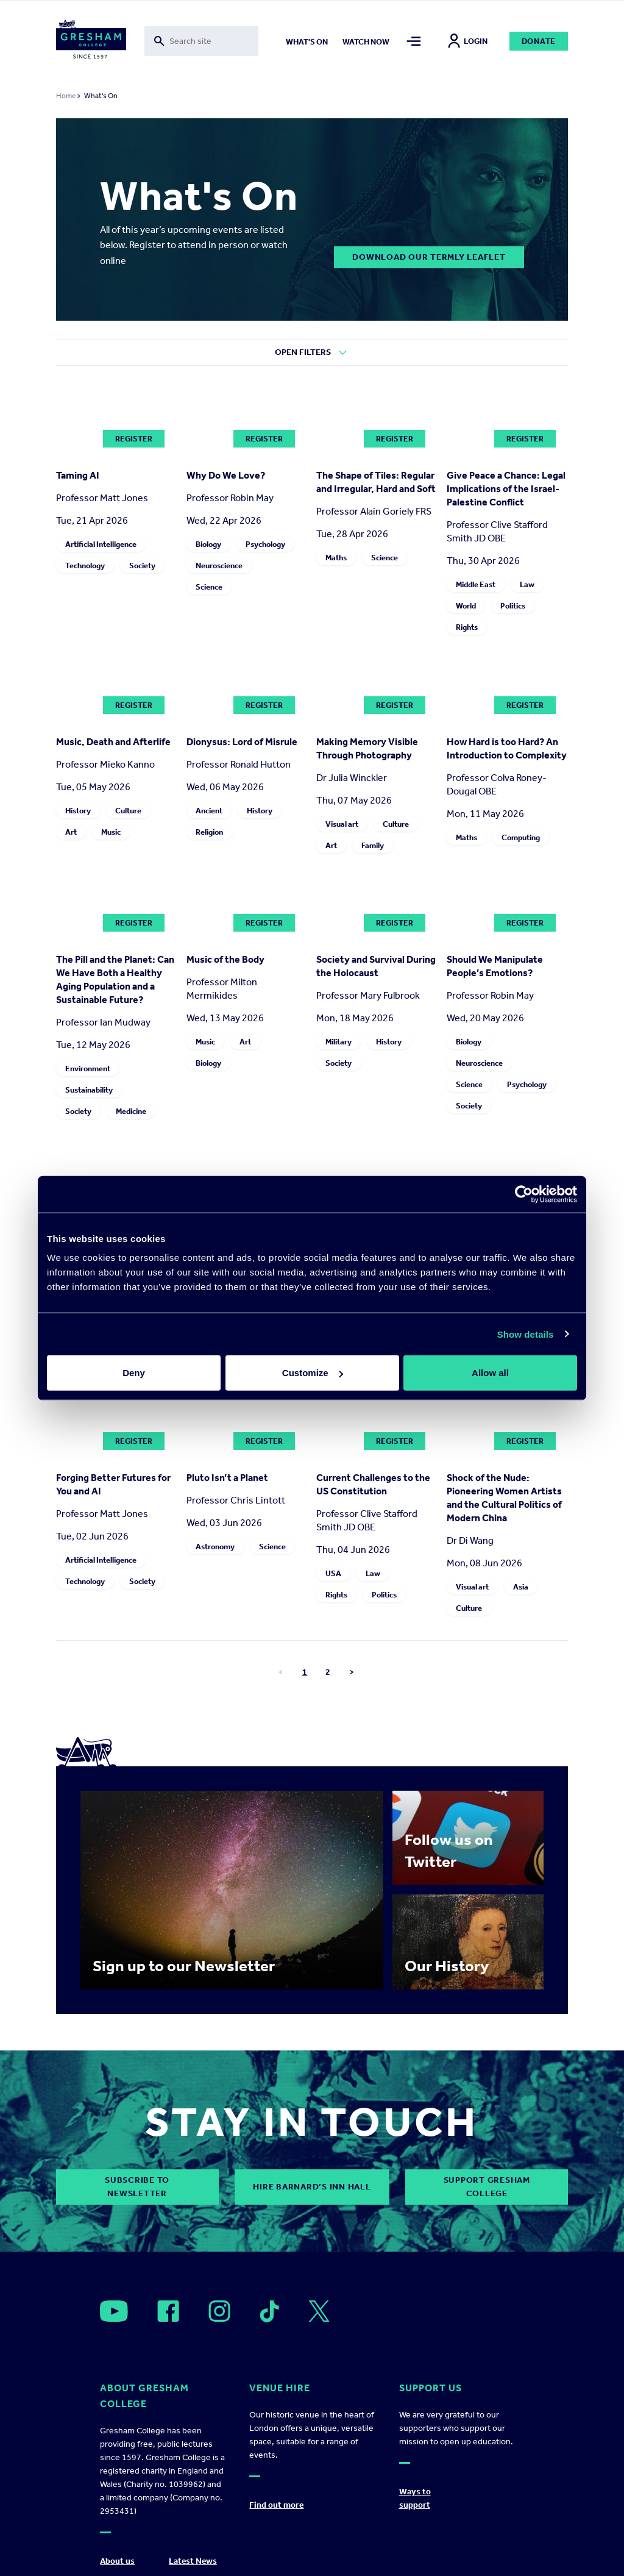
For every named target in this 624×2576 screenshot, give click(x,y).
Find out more (276, 2505)
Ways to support (415, 2498)
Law (527, 584)
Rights (467, 627)
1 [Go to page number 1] (305, 1672)
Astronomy (215, 1546)
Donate (539, 41)
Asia (520, 1586)
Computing (521, 837)
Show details (525, 1334)
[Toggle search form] (201, 41)
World (466, 605)
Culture (128, 810)
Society (142, 565)
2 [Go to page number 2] (328, 1672)
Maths (336, 557)
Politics (512, 605)
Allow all (490, 1373)
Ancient (209, 810)
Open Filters (303, 352)
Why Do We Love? (225, 475)
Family (372, 845)
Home (66, 95)
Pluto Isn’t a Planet (227, 1477)
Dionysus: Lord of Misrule (241, 741)
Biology (208, 544)
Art (71, 832)
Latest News (193, 2561)
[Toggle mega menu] (414, 41)
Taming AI (77, 475)
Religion (209, 832)
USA (333, 1573)
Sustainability (89, 1089)
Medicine (131, 1111)
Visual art (341, 824)
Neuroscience (219, 565)
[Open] (114, 2311)
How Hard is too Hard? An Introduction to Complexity (507, 748)
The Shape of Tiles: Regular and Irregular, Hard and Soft (376, 481)
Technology (85, 565)
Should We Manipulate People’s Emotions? (495, 966)
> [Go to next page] (352, 1672)
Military (338, 1041)
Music (111, 832)
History (78, 810)
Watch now (365, 41)
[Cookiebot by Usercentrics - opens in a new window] (523, 1194)
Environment (87, 1068)
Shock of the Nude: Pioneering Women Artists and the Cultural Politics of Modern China (504, 1498)
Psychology (265, 544)
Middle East (475, 584)
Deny (133, 1373)
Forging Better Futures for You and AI (113, 1484)
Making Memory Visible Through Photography (367, 748)
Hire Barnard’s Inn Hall (311, 2187)
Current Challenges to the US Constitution (373, 1484)
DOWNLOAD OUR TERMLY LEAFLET (428, 257)
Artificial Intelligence (100, 544)
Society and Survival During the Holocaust (376, 966)
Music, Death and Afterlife (113, 741)
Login (468, 41)
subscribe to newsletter (137, 2187)
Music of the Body (225, 959)
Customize (312, 1373)
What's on (307, 41)
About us (117, 2561)
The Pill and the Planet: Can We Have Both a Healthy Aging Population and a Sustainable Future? (115, 979)
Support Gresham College (487, 2187)
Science (209, 586)
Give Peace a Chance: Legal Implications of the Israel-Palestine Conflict (506, 488)
